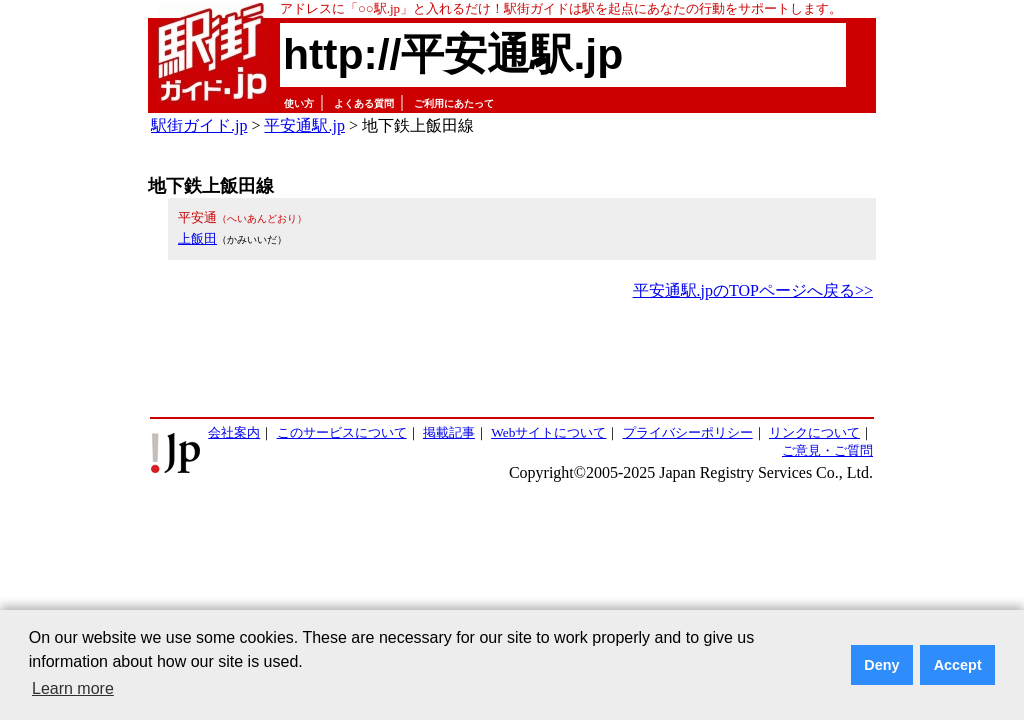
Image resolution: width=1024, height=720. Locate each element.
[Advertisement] (512, 360)
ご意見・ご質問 (827, 450)
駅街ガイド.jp (199, 125)
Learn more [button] (73, 688)
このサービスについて (342, 432)
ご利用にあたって (454, 103)
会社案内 (234, 432)
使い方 (299, 103)
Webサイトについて (548, 432)
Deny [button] (881, 665)
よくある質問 (364, 103)
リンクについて (814, 432)
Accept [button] (958, 665)
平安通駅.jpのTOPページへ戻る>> (753, 290)
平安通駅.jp (304, 125)
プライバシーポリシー (688, 432)
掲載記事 (449, 432)
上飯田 (197, 238)
